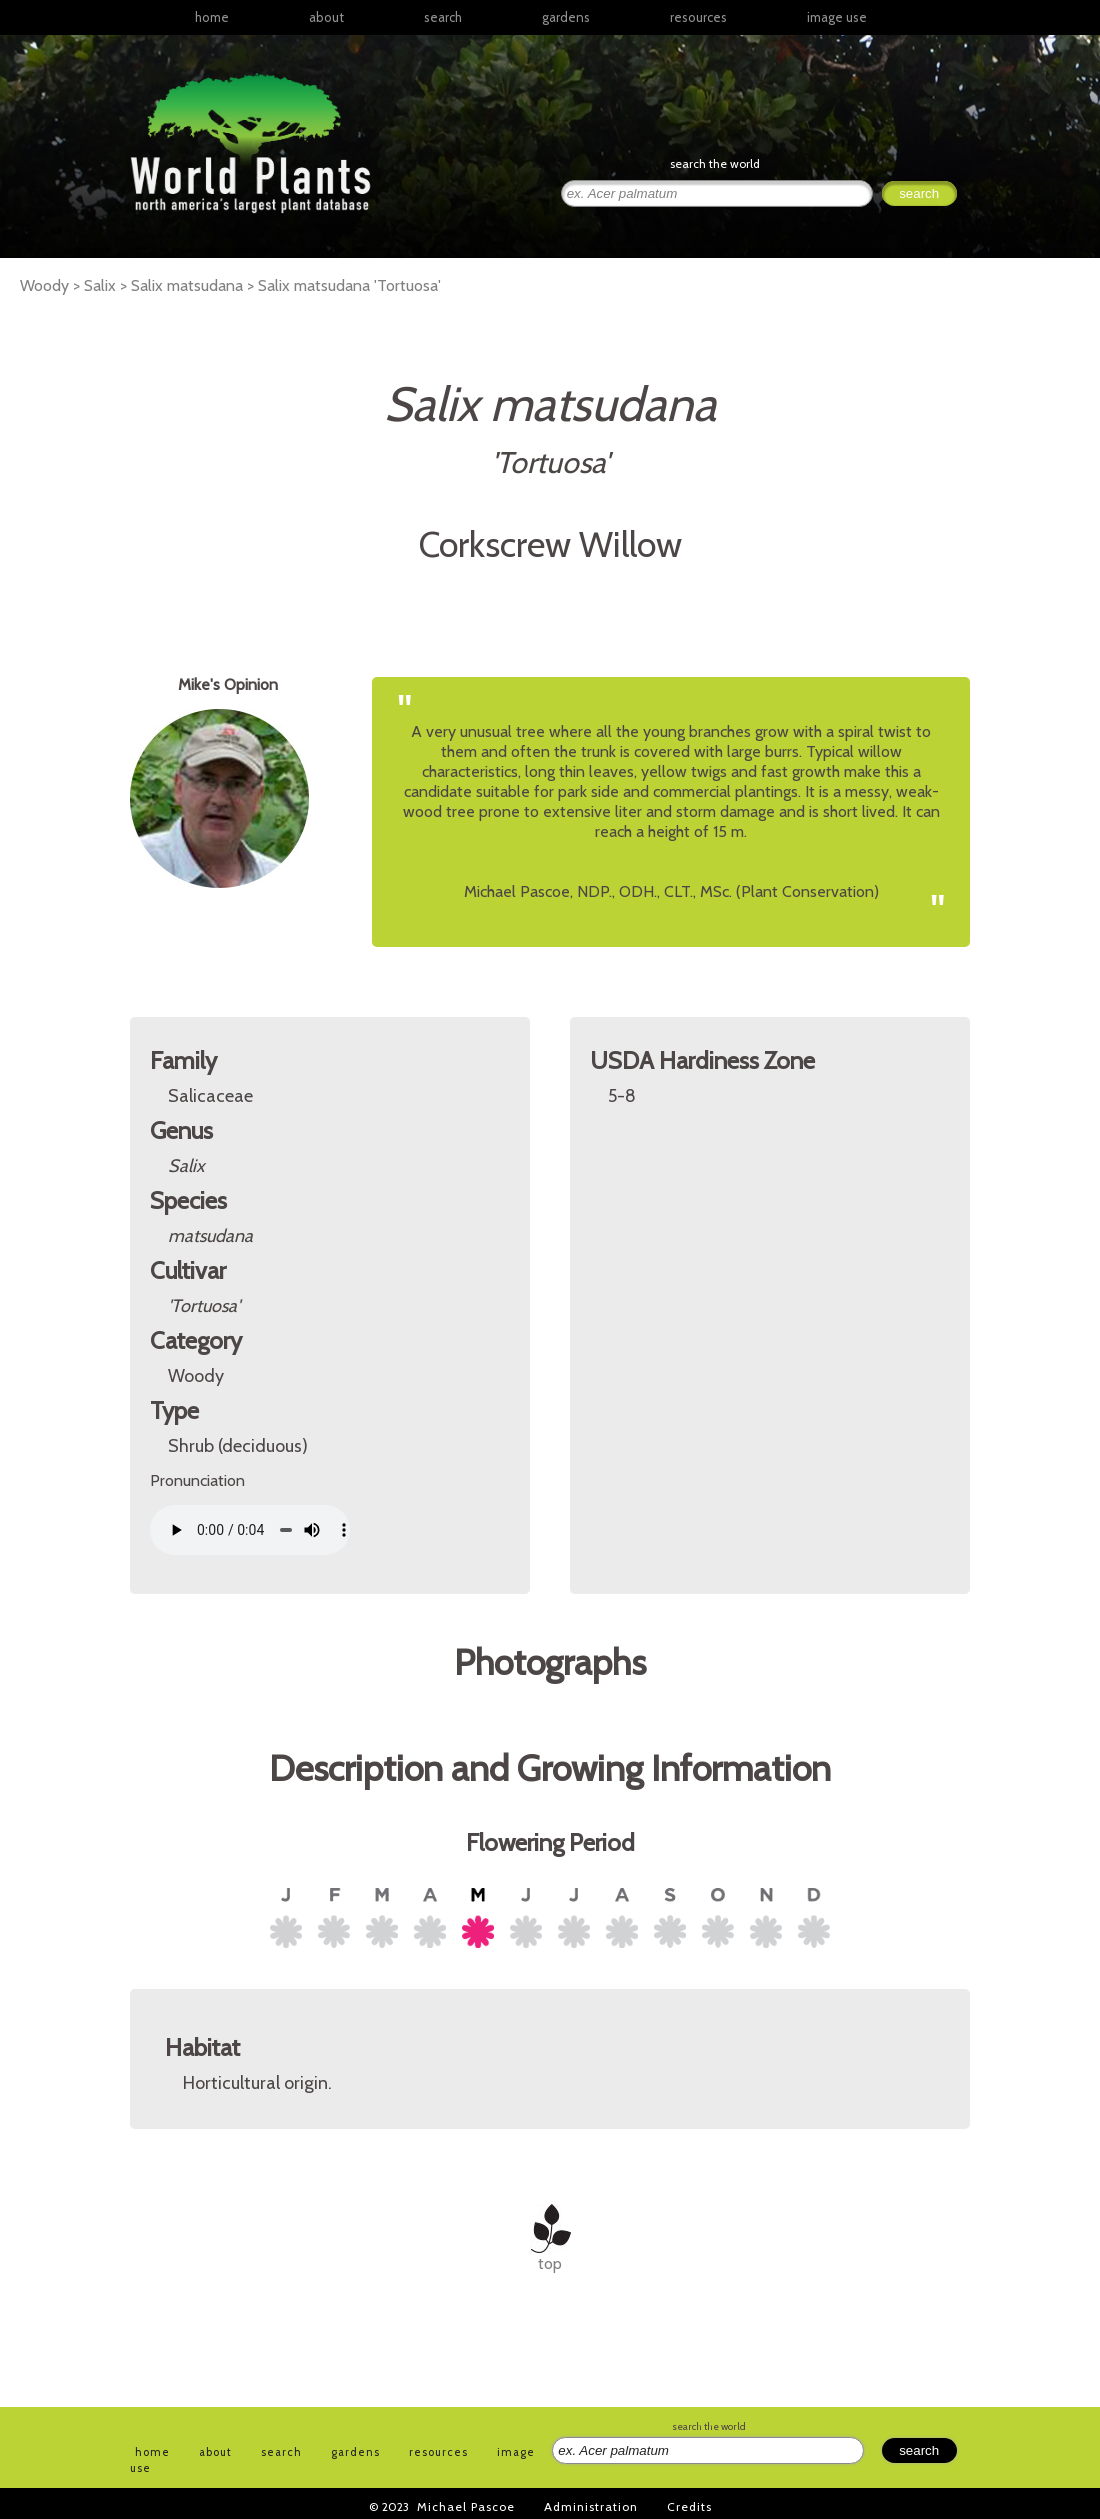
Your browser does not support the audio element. (250, 1530)
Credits (689, 2506)
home (212, 17)
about (326, 17)
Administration (591, 2506)
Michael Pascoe (466, 2506)
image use (837, 17)
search (443, 17)
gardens (566, 17)
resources (438, 2452)
